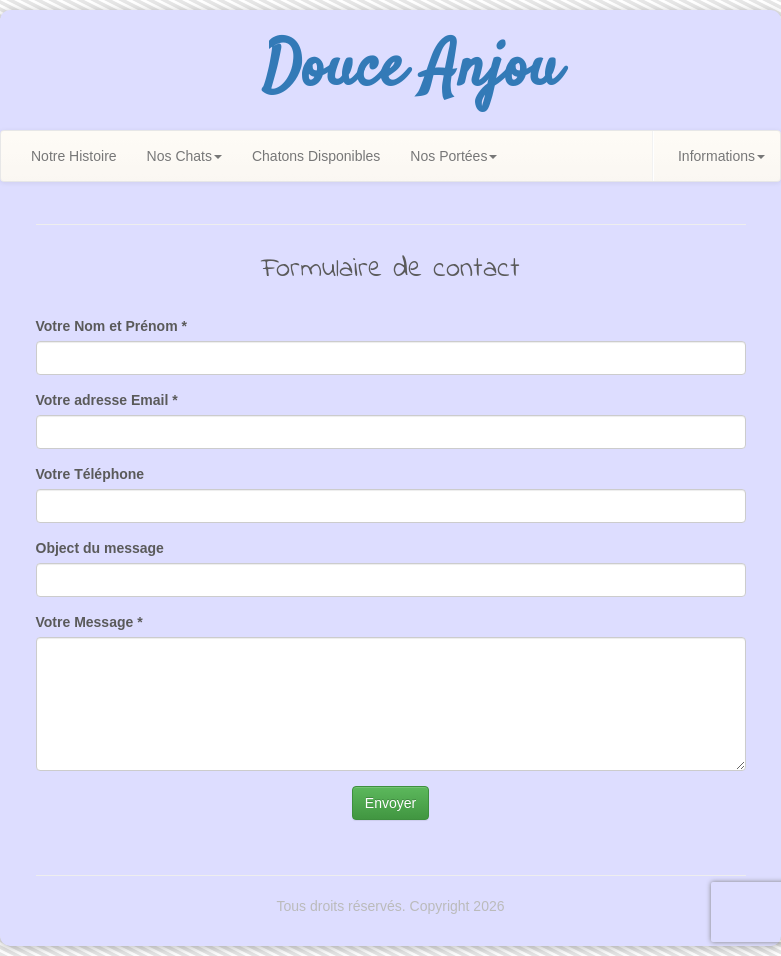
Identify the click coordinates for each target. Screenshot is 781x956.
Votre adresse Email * (107, 400)
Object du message (100, 548)
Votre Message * (89, 622)
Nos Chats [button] (184, 156)
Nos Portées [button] (453, 156)
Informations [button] (721, 156)
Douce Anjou (411, 70)
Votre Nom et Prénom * (111, 326)
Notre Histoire (74, 156)
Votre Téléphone (90, 474)
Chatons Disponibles (316, 156)
